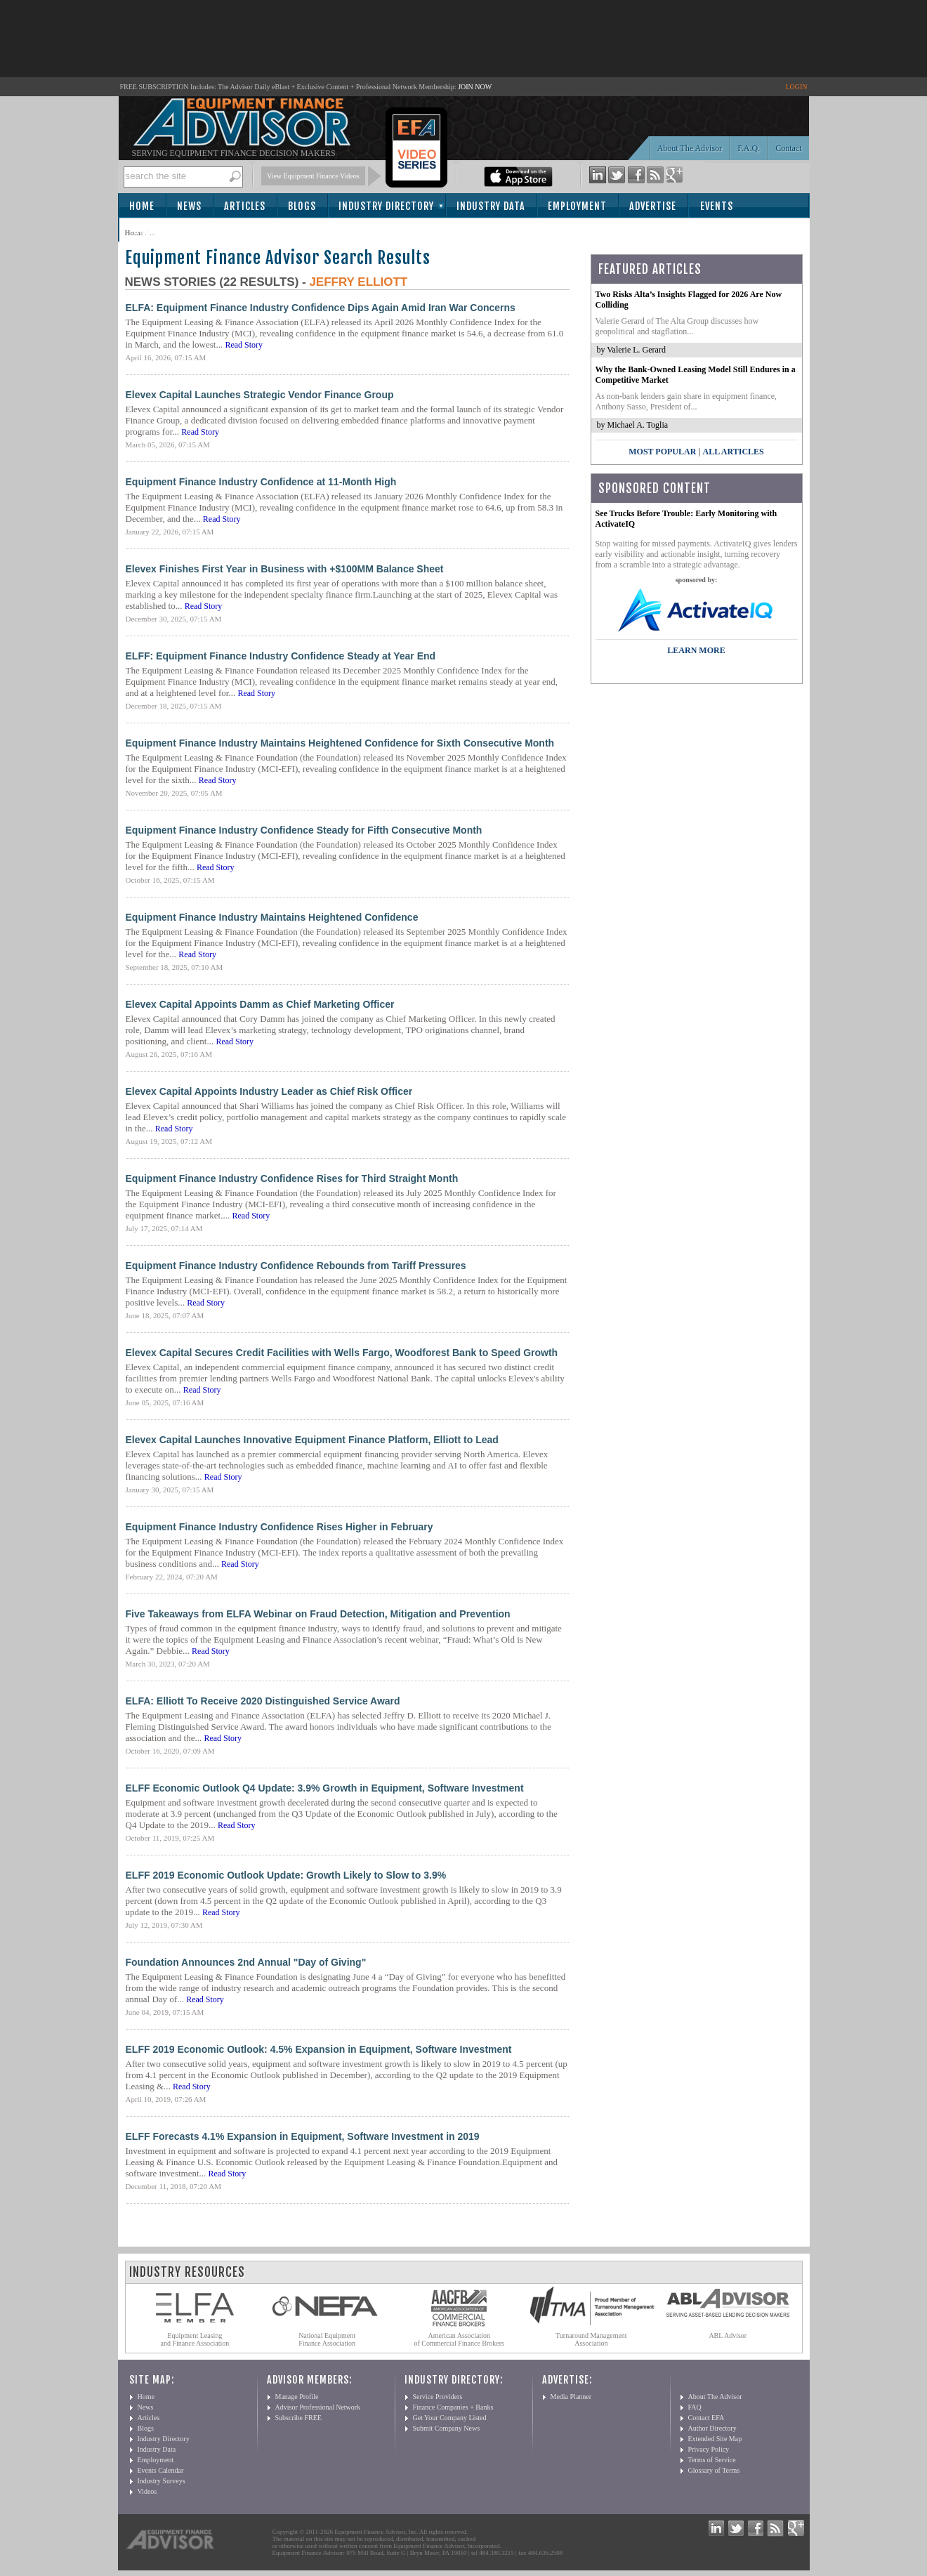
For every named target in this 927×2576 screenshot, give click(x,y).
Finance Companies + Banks (453, 2407)
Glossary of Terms (714, 2470)
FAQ (695, 2407)
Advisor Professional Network (318, 2407)
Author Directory (712, 2428)
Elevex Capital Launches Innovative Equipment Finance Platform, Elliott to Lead (312, 1439)
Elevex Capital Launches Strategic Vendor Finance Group (260, 394)
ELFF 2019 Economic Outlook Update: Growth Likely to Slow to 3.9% (286, 1875)
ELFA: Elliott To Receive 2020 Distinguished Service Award (263, 1701)
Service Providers (438, 2396)
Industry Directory (386, 206)
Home (141, 206)
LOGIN (796, 87)
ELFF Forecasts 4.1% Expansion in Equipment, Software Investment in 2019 (303, 2136)
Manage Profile (297, 2396)
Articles (244, 206)
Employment (577, 206)
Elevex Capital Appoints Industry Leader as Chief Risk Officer (269, 1091)
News (189, 206)
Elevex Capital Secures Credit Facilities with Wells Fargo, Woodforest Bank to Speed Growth (342, 1352)
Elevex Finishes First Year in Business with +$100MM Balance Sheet (285, 568)
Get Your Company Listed (450, 2417)
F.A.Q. (748, 148)
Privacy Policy (709, 2449)
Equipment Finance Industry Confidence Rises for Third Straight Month (292, 1178)
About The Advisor (689, 148)
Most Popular (662, 451)
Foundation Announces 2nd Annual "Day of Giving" (246, 1962)
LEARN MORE (696, 650)
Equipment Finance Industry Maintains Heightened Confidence (272, 917)
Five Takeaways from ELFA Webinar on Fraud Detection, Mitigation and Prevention (318, 1613)
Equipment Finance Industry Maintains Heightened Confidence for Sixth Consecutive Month (340, 743)
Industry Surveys (161, 2481)
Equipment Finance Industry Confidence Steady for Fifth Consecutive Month (304, 830)
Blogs (302, 206)
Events (716, 206)
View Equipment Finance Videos (313, 176)
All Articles (732, 451)
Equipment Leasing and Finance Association (195, 2339)
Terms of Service (712, 2460)
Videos (147, 2491)
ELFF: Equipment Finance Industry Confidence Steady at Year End (281, 656)
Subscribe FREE (298, 2417)
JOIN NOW (475, 87)
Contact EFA (706, 2417)
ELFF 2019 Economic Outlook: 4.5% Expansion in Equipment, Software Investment (319, 2049)
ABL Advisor (728, 2335)
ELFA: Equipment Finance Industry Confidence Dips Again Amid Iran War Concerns (320, 307)
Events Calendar (161, 2470)
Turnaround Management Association (591, 2339)
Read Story (244, 345)
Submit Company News (446, 2428)
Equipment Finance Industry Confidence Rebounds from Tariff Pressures (296, 1265)
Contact (788, 148)
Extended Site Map (715, 2439)
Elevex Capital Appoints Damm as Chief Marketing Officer (260, 1004)
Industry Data (490, 206)
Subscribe (157, 231)
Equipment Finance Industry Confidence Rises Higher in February (279, 1526)
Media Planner (571, 2396)
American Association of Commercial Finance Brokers (459, 2339)
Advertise (652, 206)
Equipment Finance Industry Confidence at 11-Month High (261, 481)
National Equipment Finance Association (326, 2339)
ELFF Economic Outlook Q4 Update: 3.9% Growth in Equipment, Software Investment (325, 1788)
